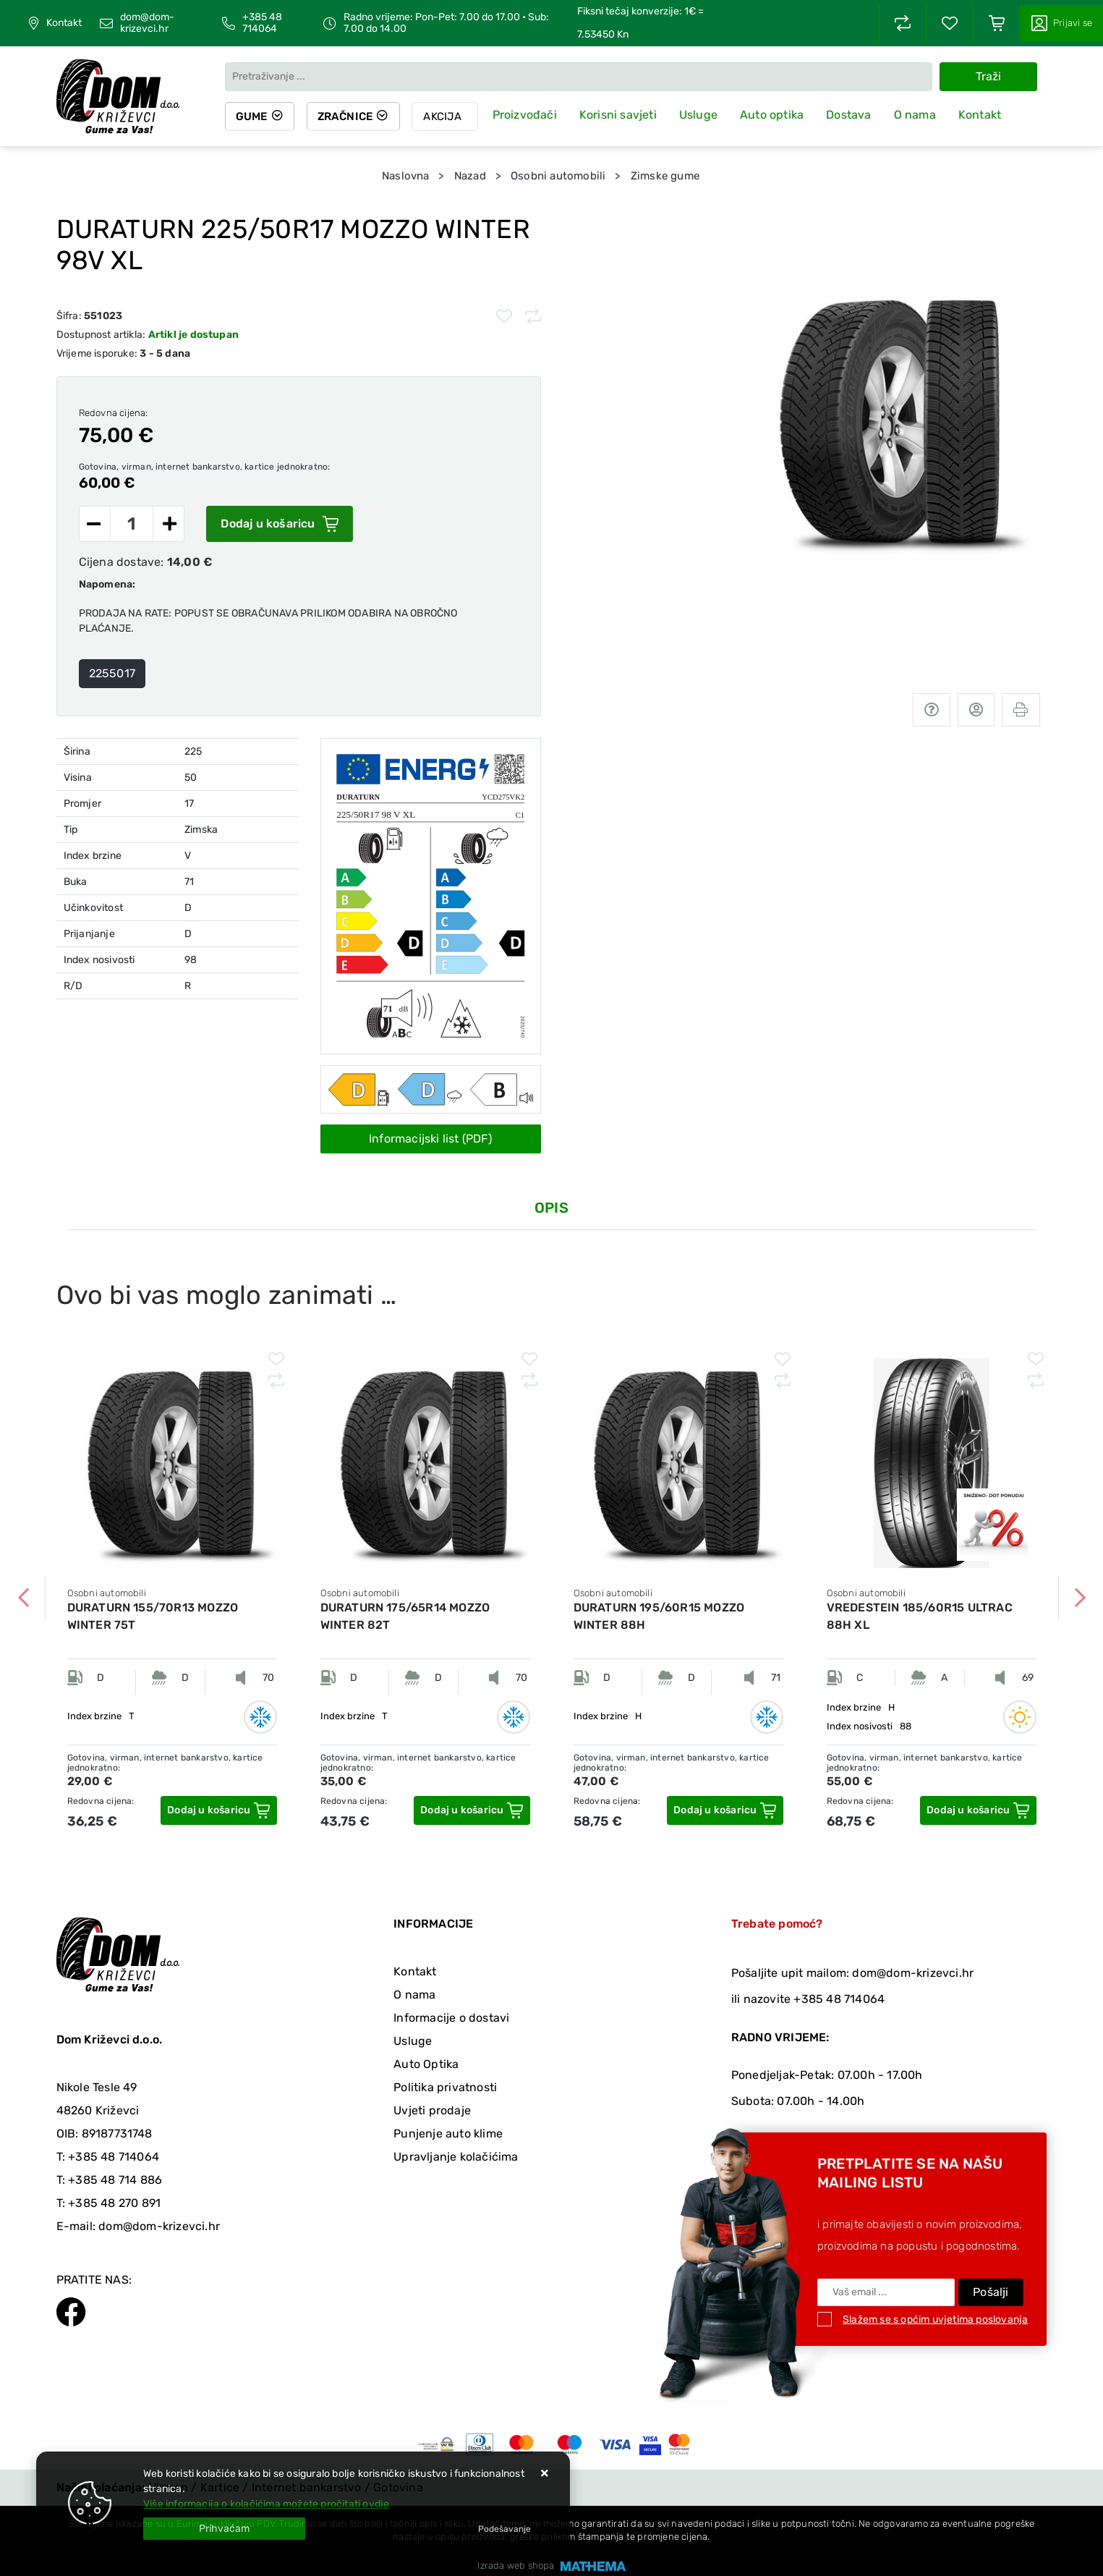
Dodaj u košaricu (279, 524)
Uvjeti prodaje (432, 2110)
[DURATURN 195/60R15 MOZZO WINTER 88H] (725, 1810)
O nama (919, 115)
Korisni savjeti (622, 115)
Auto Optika (426, 2064)
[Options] (504, 2529)
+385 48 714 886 (115, 2180)
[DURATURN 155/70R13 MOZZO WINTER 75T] (218, 1810)
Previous (24, 1597)
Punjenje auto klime (448, 2133)
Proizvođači (529, 115)
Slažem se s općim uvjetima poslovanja (935, 2319)
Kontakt (64, 23)
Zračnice (348, 116)
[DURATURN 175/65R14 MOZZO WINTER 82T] (471, 1810)
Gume (252, 116)
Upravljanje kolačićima (455, 2157)
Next (1080, 1597)
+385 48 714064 (262, 23)
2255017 (112, 673)
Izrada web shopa (515, 2565)
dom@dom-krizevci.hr (147, 23)
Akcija (447, 116)
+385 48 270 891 (114, 2203)
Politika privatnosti (445, 2087)
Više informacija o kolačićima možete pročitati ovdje (266, 2504)
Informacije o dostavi (451, 2018)
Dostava (852, 115)
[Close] (224, 2528)
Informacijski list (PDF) (430, 1138)
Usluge (702, 115)
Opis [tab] (551, 1207)
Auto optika (776, 115)
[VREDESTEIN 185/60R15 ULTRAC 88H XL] (978, 1810)
